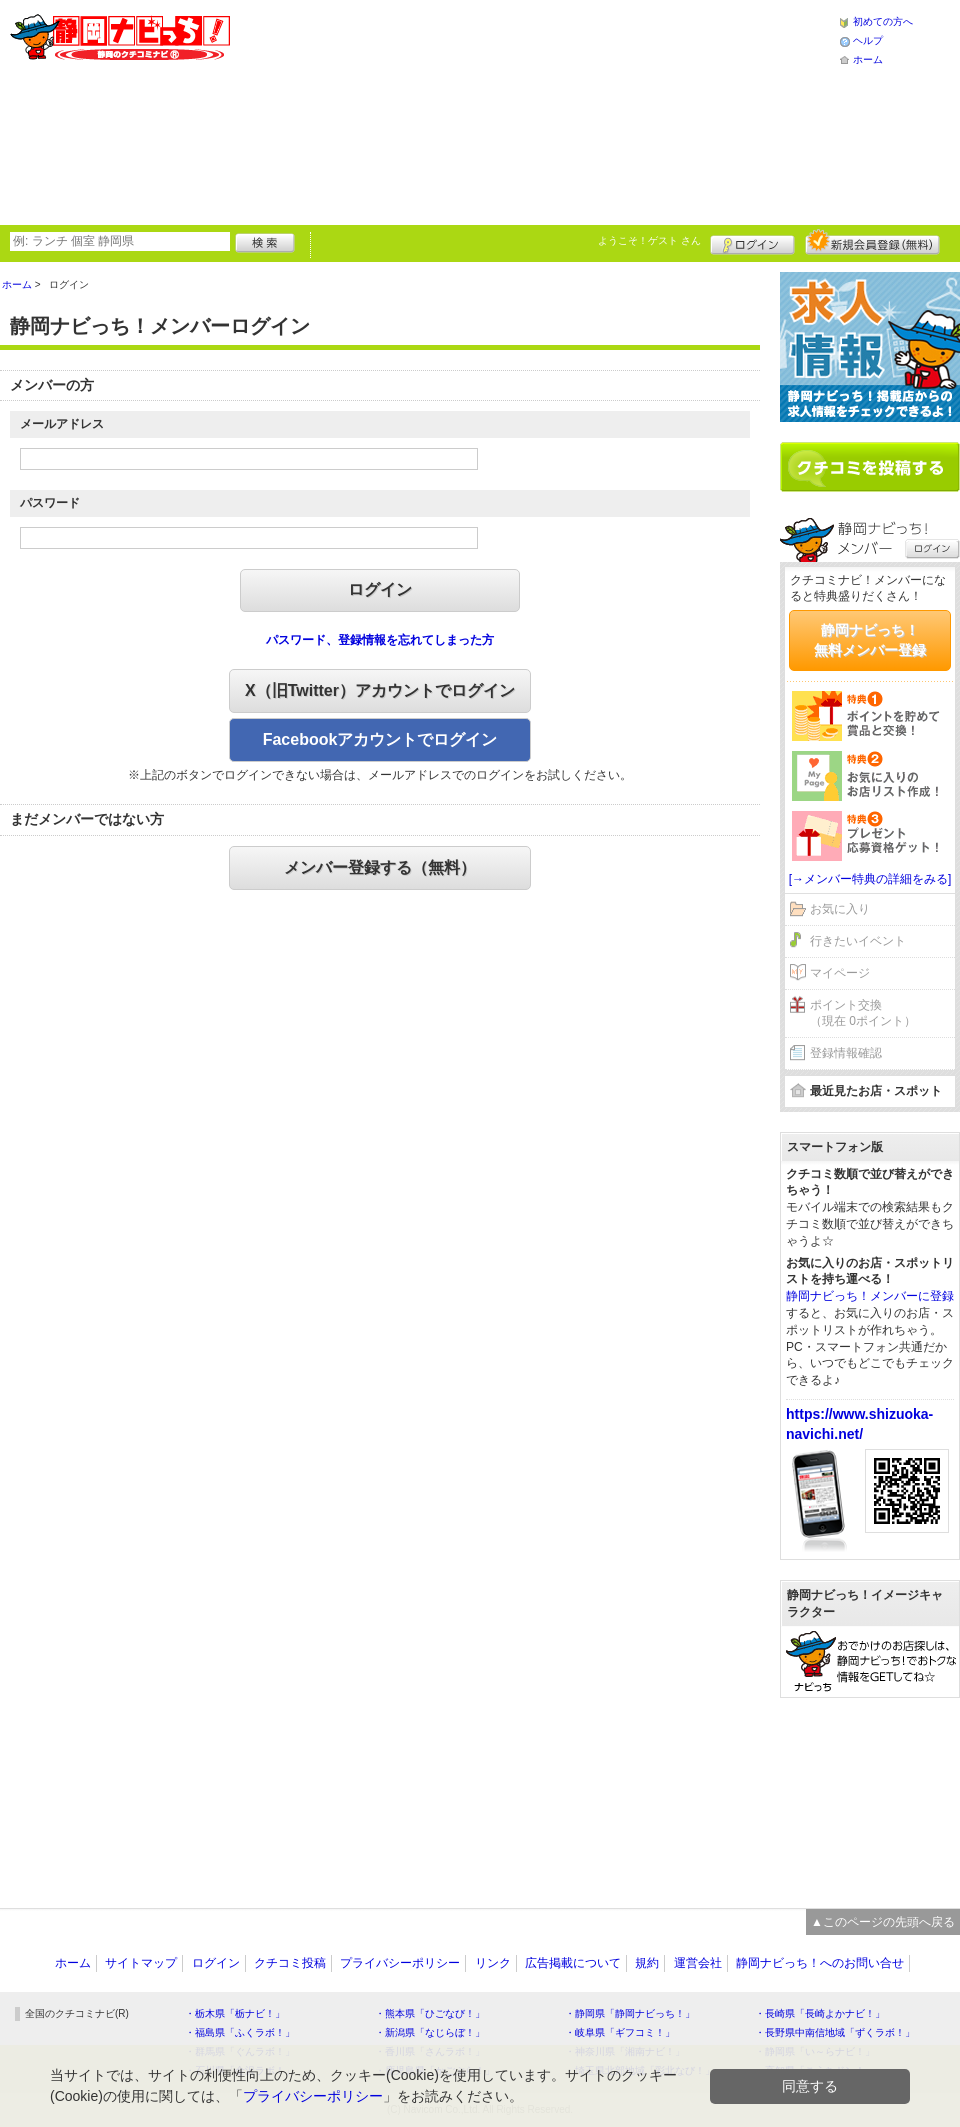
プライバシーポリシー (400, 1963)
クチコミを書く (870, 467)
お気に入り (840, 909)
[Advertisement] (424, 110)
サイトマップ (141, 1963)
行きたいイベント (858, 941)
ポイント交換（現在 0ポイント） (863, 1013)
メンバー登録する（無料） (380, 867)
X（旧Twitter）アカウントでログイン (380, 690)
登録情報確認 (846, 1053)
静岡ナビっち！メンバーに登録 (870, 1296)
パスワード (50, 503)
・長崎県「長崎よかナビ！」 (820, 2013)
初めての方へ (883, 21)
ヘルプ (868, 40)
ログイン (752, 242)
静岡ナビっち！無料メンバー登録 (870, 640)
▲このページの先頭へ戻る (883, 1922)
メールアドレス (62, 424)
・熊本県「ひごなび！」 (430, 2013)
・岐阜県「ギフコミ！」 (620, 2032)
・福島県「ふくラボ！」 (240, 2032)
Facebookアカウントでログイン (380, 739)
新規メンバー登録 (872, 242)
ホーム (868, 59)
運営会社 (698, 1963)
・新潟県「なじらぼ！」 (430, 2032)
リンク (493, 1963)
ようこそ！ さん (649, 240)
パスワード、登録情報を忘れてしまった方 (380, 640)
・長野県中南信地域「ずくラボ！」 (835, 2032)
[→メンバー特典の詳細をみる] (870, 879)
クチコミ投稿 (290, 1963)
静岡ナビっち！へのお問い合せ (820, 1963)
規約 (647, 1963)
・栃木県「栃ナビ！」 (235, 2013)
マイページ (840, 973)
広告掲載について (573, 1963)
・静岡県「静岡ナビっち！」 (630, 2013)
